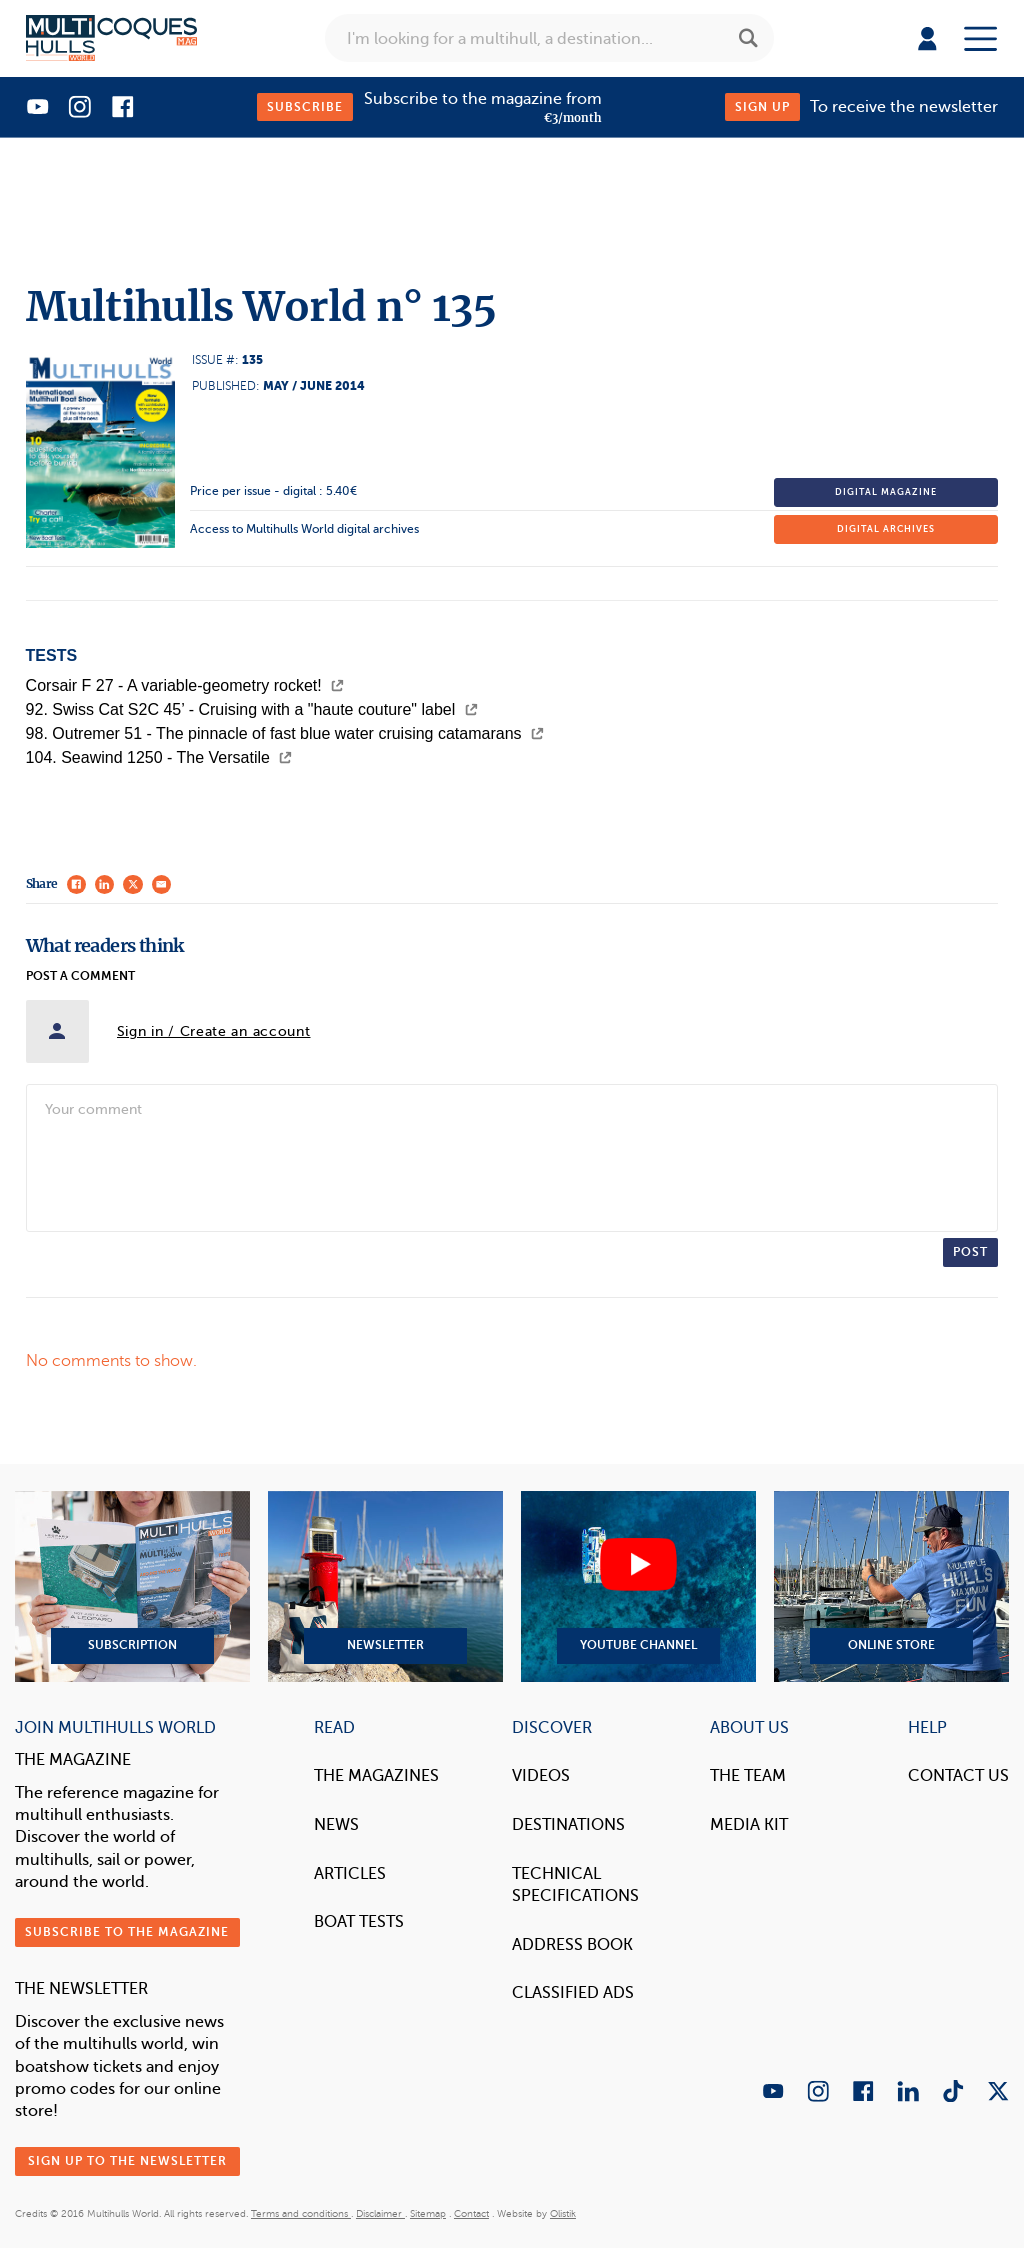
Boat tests (359, 1921)
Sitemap (428, 2213)
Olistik (563, 2213)
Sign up (762, 107)
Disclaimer (380, 2213)
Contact (471, 2213)
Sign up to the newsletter (127, 2161)
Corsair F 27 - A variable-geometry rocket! (185, 685)
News (336, 1824)
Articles (350, 1873)
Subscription (132, 1587)
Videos (541, 1775)
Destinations (568, 1824)
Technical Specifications (575, 1884)
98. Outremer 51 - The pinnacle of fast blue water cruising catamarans (285, 733)
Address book (572, 1944)
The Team (748, 1775)
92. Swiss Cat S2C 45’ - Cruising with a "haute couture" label (252, 709)
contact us (958, 1775)
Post (970, 1252)
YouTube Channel (638, 1587)
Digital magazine (886, 492)
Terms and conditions (301, 2213)
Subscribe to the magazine (127, 1932)
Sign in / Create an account (214, 1031)
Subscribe (305, 107)
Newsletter (385, 1587)
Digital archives (886, 529)
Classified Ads (573, 1992)
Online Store (891, 1587)
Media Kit (749, 1824)
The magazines (376, 1775)
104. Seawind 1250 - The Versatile (159, 757)
